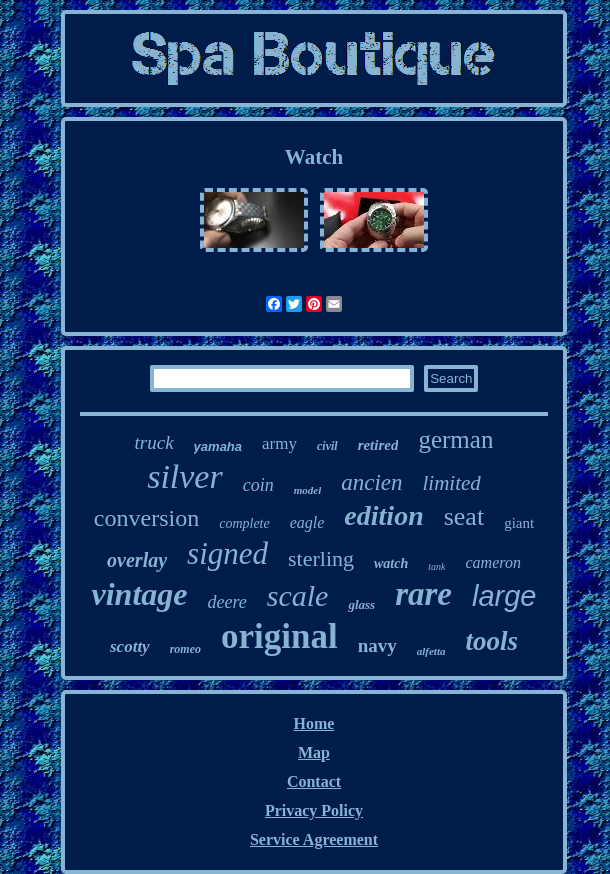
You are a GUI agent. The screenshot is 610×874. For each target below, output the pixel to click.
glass (361, 604)
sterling (321, 558)
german (455, 439)
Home (314, 723)
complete (244, 523)
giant (519, 523)
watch (391, 563)
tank (436, 566)
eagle (307, 522)
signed (227, 553)
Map (314, 752)
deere (226, 602)
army (279, 443)
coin (258, 485)
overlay (137, 560)
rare (423, 594)
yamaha (218, 446)
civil (327, 446)
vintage (139, 594)
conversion (146, 518)
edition (383, 515)
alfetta (431, 651)
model (308, 490)
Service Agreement (314, 839)
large (504, 596)
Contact (314, 781)
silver (185, 476)
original (279, 636)
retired (378, 445)
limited (452, 483)
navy (377, 645)
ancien (371, 482)
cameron (492, 562)
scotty (130, 646)
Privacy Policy (314, 810)
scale (298, 595)
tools (491, 641)
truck (154, 442)
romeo (185, 649)
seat (464, 516)
